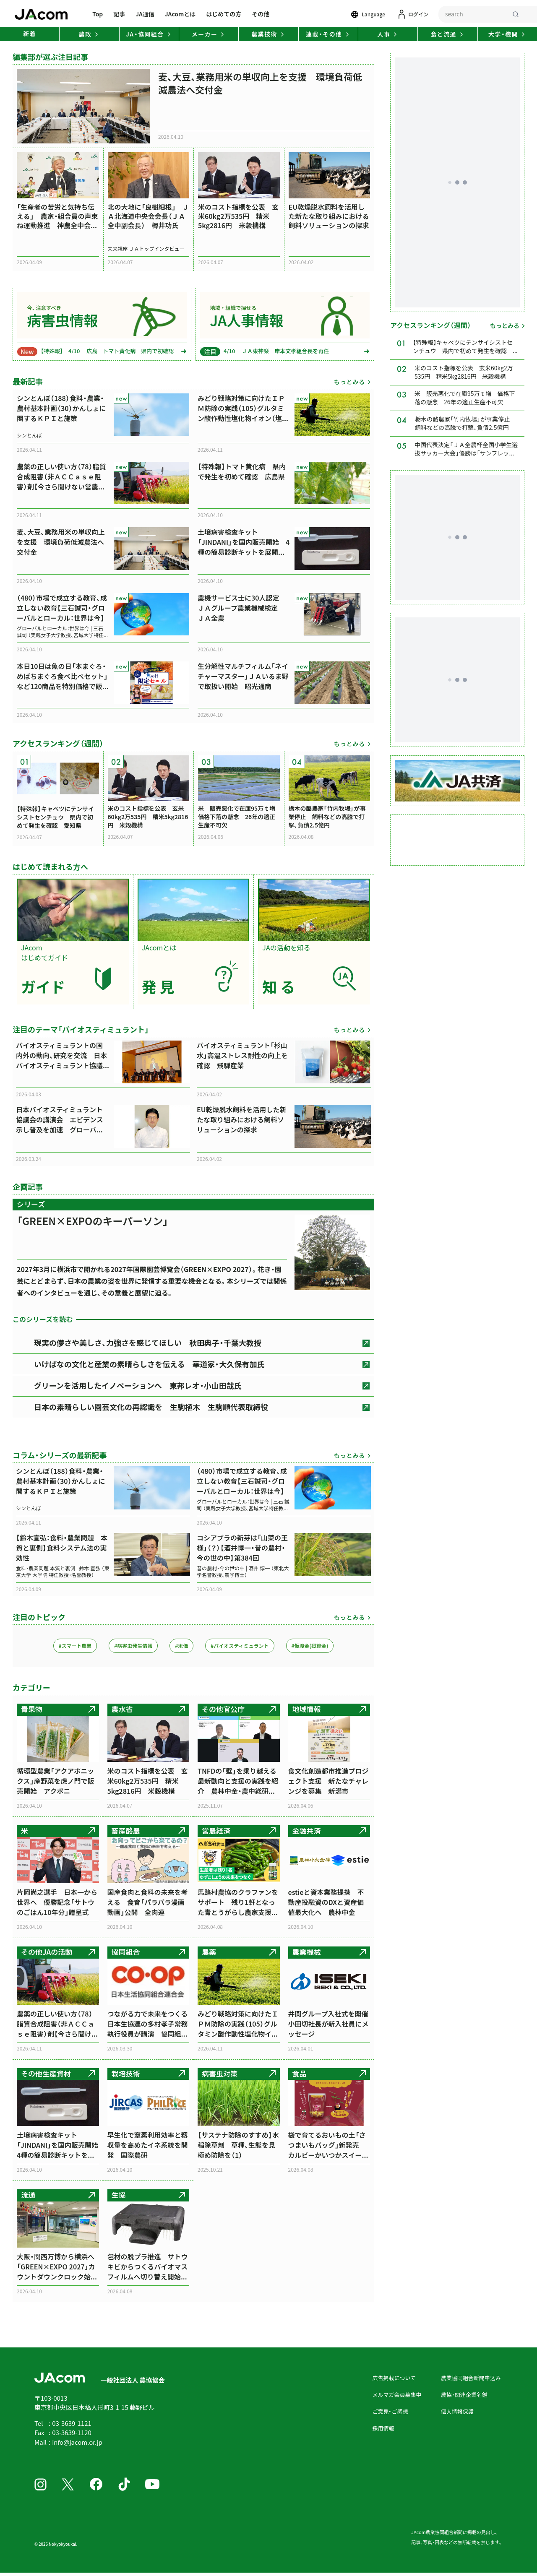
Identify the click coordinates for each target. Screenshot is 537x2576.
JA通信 (145, 14)
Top (97, 14)
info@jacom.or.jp (77, 2443)
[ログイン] (413, 14)
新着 (29, 34)
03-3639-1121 (71, 2424)
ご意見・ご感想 (390, 2412)
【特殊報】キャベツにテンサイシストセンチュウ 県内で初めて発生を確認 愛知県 (463, 348)
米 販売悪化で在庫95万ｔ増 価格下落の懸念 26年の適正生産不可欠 (464, 399)
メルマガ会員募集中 (396, 2396)
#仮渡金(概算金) (310, 1646)
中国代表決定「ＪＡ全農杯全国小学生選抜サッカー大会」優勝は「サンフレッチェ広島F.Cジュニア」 (466, 450)
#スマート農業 (75, 1646)
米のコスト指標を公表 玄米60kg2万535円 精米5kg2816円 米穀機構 (463, 373)
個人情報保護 (457, 2412)
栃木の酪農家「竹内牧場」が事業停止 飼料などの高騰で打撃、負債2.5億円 (465, 424)
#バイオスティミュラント (239, 1646)
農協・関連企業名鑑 (464, 2396)
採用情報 (383, 2429)
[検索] (515, 14)
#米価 (181, 1646)
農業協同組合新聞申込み (471, 2379)
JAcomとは (180, 14)
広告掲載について (394, 2379)
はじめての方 (223, 14)
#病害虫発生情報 (133, 1646)
